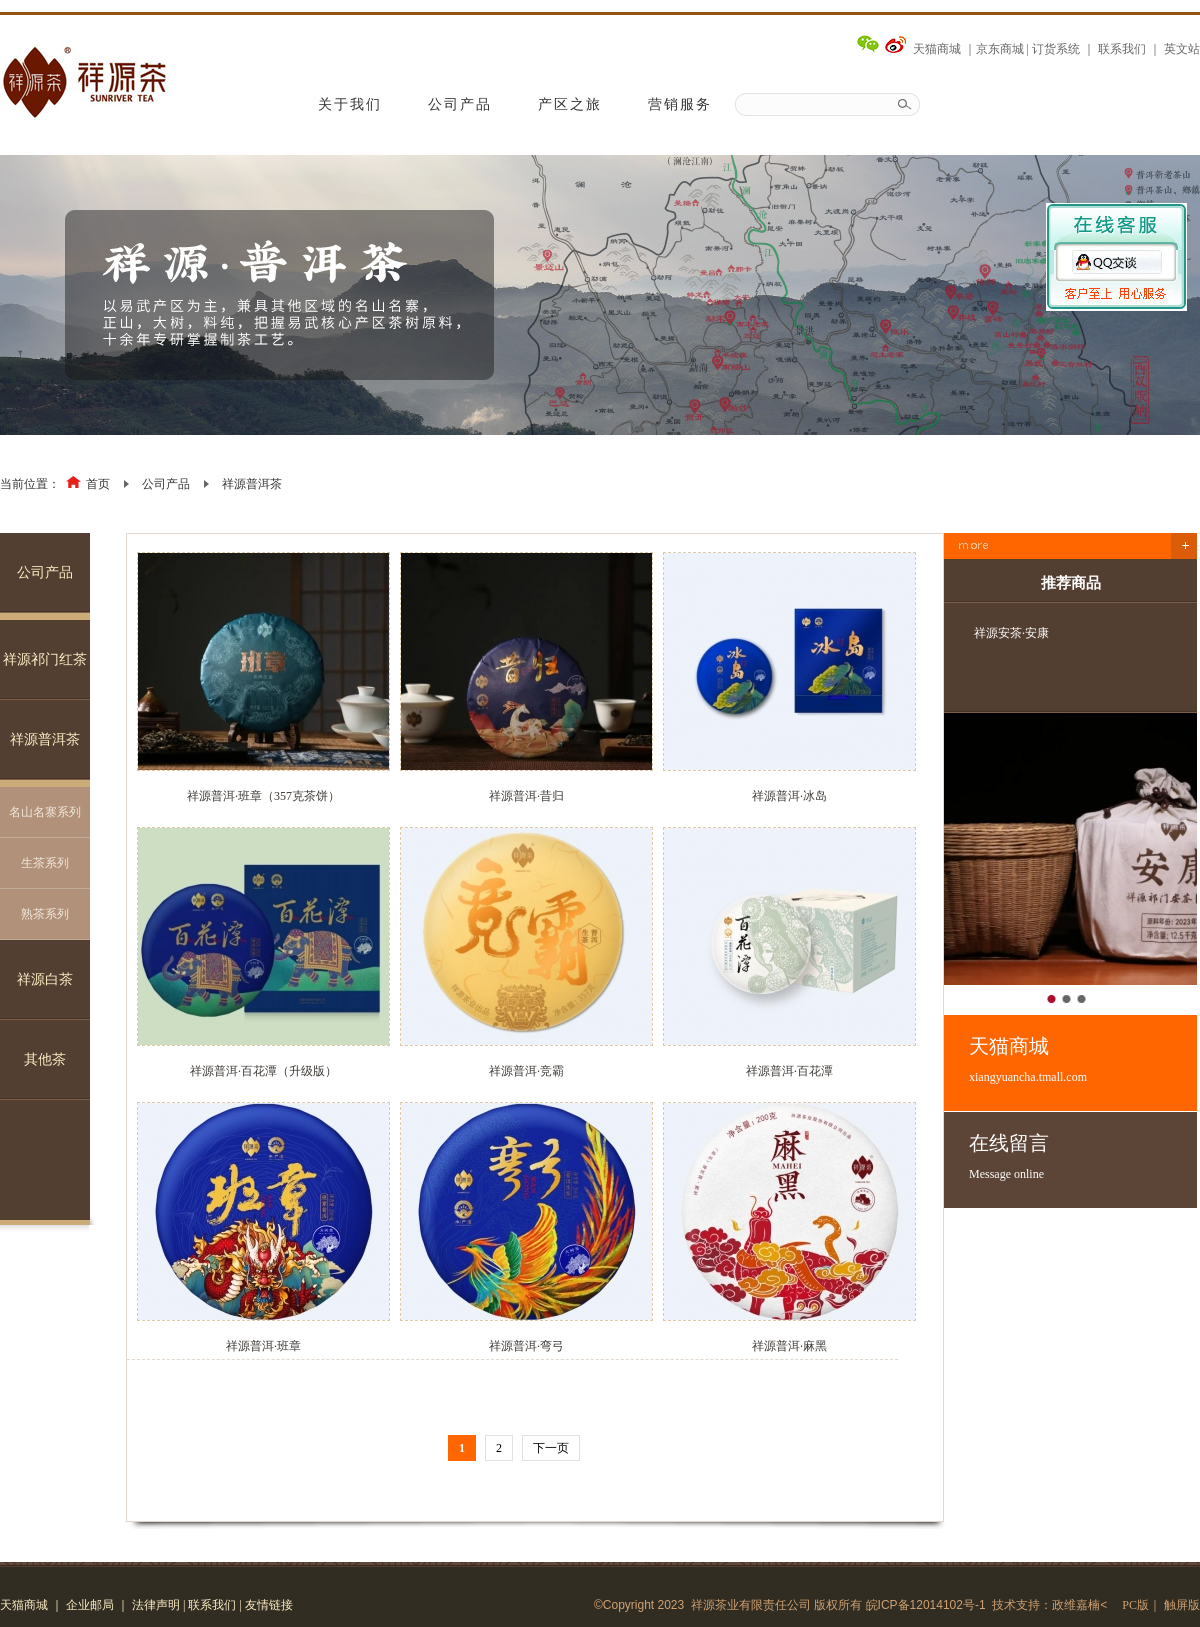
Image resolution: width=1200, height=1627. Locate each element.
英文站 (1182, 49)
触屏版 (1182, 1605)
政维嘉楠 (1076, 1605)
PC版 (1135, 1605)
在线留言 (1083, 1157)
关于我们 (350, 104)
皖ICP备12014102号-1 (926, 1605)
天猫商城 (937, 49)
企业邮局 (90, 1605)
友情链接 (269, 1605)
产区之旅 (570, 104)
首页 (98, 484)
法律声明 (156, 1605)
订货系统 (1056, 49)
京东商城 (1000, 49)
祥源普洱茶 (252, 484)
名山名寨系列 (45, 812)
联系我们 (1122, 49)
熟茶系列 (45, 914)
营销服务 (680, 104)
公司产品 (460, 104)
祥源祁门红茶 (45, 659)
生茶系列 (45, 863)
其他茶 (45, 1059)
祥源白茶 (45, 979)
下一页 (551, 1448)
